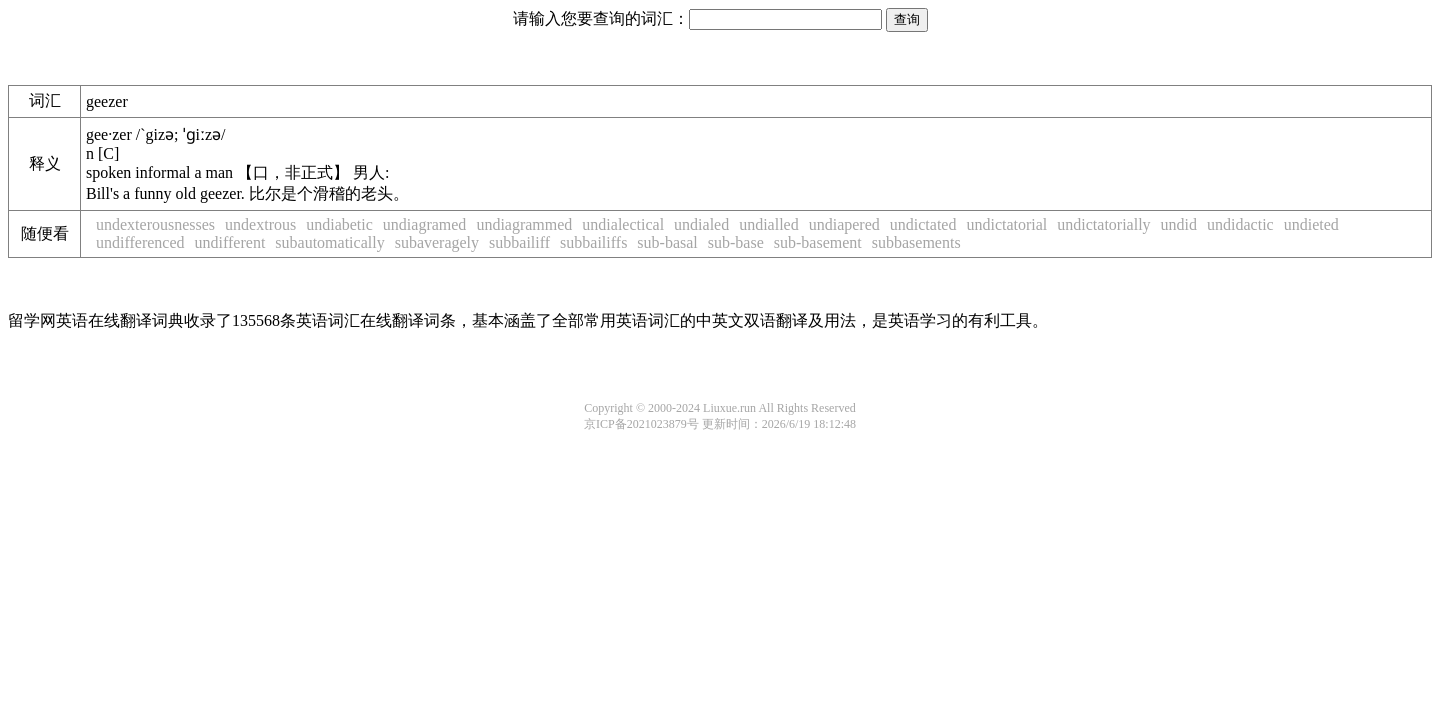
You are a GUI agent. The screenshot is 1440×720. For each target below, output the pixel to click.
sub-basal (667, 242)
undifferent (230, 242)
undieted (1311, 224)
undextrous (260, 224)
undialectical (623, 224)
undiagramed (425, 224)
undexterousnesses (155, 224)
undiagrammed (524, 224)
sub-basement (818, 242)
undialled (769, 224)
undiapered (844, 224)
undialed (701, 224)
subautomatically (329, 242)
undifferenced (140, 242)
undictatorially (1103, 224)
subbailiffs (593, 242)
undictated (923, 224)
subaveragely (437, 242)
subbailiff (519, 242)
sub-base (736, 242)
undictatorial (1006, 224)
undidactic (1240, 224)
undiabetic (339, 224)
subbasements (916, 242)
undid (1179, 224)
